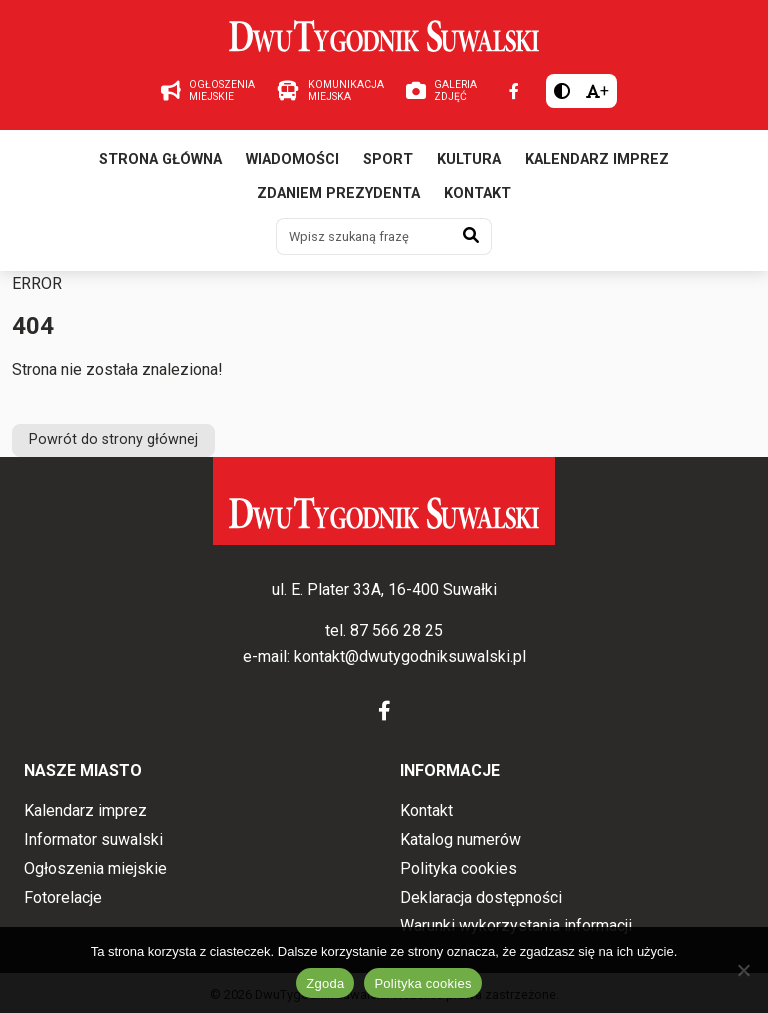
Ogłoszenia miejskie (95, 868)
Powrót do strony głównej (113, 439)
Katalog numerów (460, 839)
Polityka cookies (458, 868)
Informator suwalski (93, 839)
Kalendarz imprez (597, 159)
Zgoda (325, 983)
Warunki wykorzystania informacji (516, 925)
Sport (388, 159)
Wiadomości (292, 159)
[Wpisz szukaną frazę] (364, 236)
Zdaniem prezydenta (338, 193)
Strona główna (160, 159)
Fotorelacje (63, 897)
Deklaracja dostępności (481, 897)
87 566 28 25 (396, 630)
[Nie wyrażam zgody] (743, 970)
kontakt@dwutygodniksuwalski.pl (410, 656)
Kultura (469, 159)
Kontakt (477, 193)
